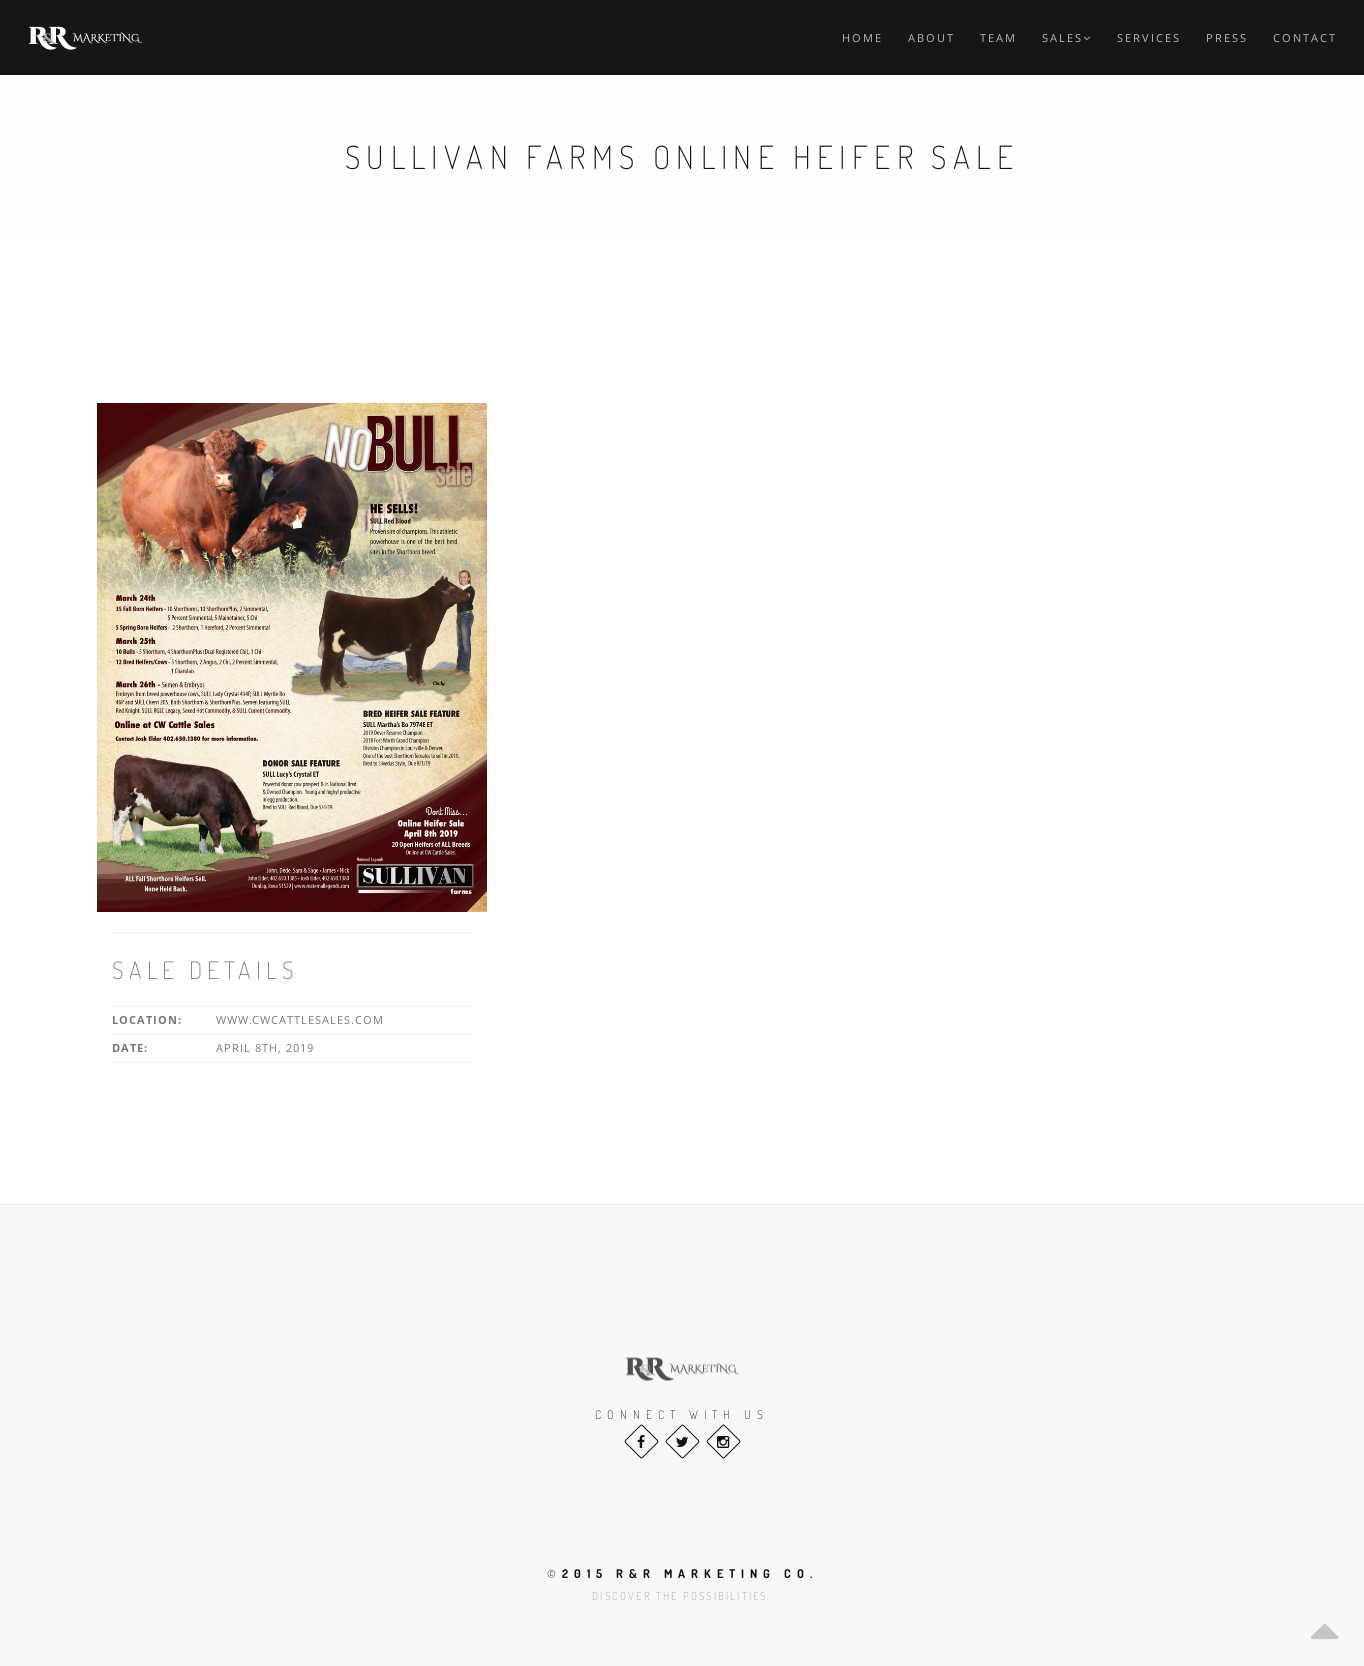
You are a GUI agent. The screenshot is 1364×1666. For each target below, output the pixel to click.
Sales (1067, 37)
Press (1227, 37)
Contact (1305, 37)
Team (998, 37)
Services (1149, 37)
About (931, 37)
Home (862, 37)
